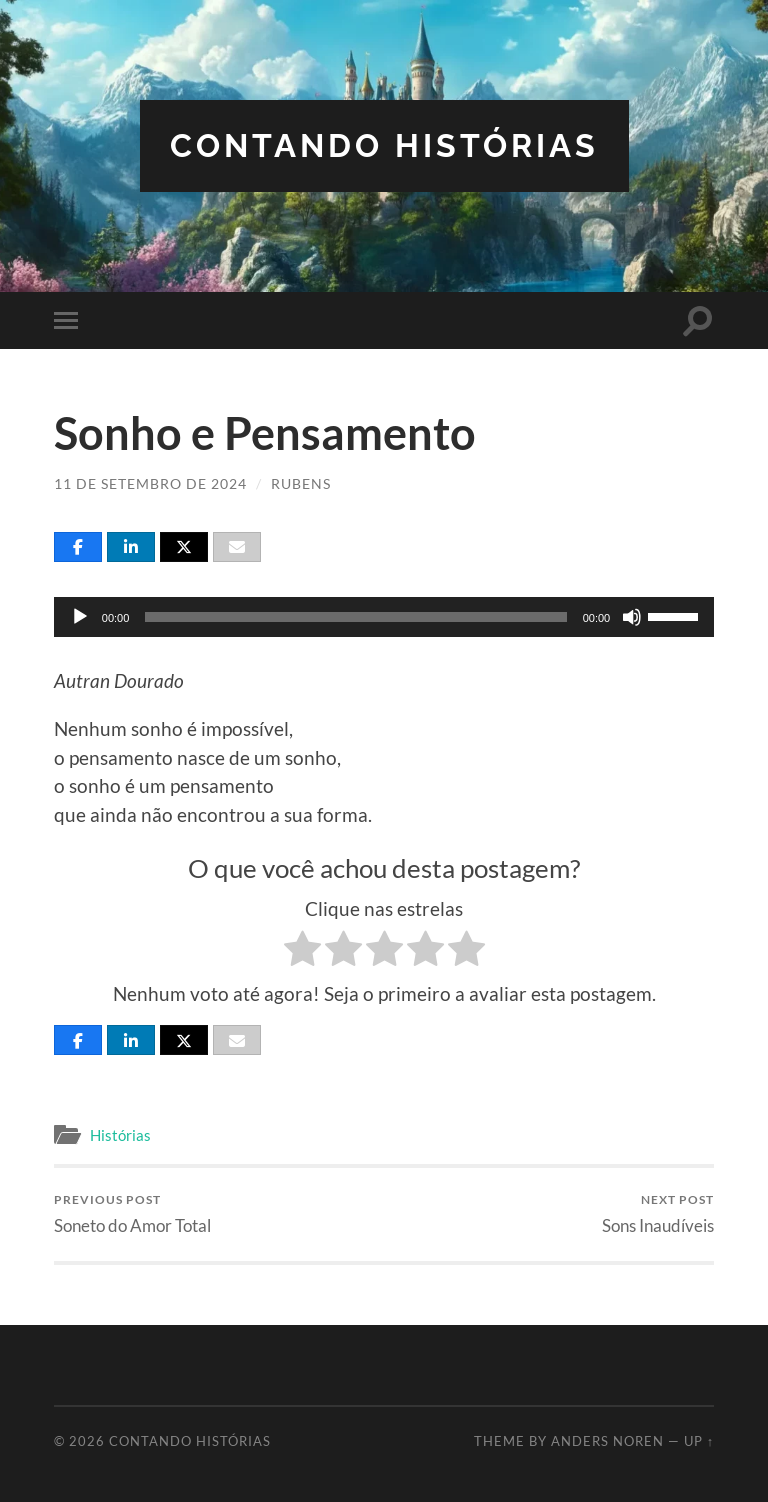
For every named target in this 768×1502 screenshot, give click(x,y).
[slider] (355, 617)
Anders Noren (607, 1441)
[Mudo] (632, 617)
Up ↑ (699, 1441)
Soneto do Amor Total (132, 1213)
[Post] (184, 547)
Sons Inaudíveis (658, 1213)
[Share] (78, 547)
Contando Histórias (384, 145)
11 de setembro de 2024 (150, 483)
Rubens (301, 483)
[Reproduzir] (80, 617)
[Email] (237, 547)
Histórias (120, 1135)
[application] (384, 617)
